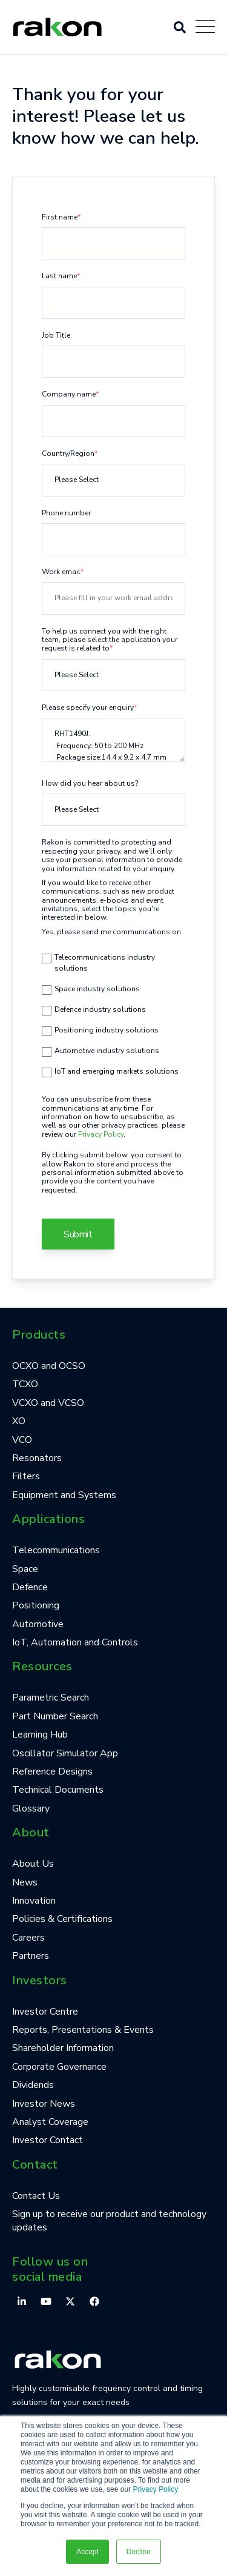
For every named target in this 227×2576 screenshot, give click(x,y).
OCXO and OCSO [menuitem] (48, 1366)
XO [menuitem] (18, 1421)
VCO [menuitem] (22, 1440)
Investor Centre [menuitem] (45, 2011)
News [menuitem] (25, 1882)
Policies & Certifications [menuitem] (62, 1918)
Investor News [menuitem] (43, 2103)
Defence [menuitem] (30, 1587)
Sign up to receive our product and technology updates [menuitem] (109, 2220)
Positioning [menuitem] (35, 1605)
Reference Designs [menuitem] (52, 1771)
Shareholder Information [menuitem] (63, 2048)
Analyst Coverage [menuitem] (50, 2122)
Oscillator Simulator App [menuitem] (65, 1753)
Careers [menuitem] (28, 1937)
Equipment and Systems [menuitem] (64, 1495)
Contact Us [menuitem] (36, 2196)
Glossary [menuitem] (31, 1808)
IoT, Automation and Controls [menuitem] (75, 1642)
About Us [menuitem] (33, 1863)
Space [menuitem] (25, 1569)
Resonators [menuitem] (37, 1458)
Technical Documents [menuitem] (58, 1789)
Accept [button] (87, 2552)
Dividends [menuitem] (33, 2085)
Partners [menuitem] (30, 1955)
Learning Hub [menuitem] (40, 1734)
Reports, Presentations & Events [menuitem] (83, 2029)
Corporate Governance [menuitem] (59, 2066)
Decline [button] (139, 2552)
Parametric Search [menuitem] (50, 1697)
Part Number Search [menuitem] (55, 1716)
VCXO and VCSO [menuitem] (48, 1403)
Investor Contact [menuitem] (47, 2140)
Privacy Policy (155, 2489)
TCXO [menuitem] (25, 1384)
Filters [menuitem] (26, 1476)
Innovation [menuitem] (34, 1900)
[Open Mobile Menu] (205, 27)
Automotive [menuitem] (38, 1624)
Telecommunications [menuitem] (56, 1550)
